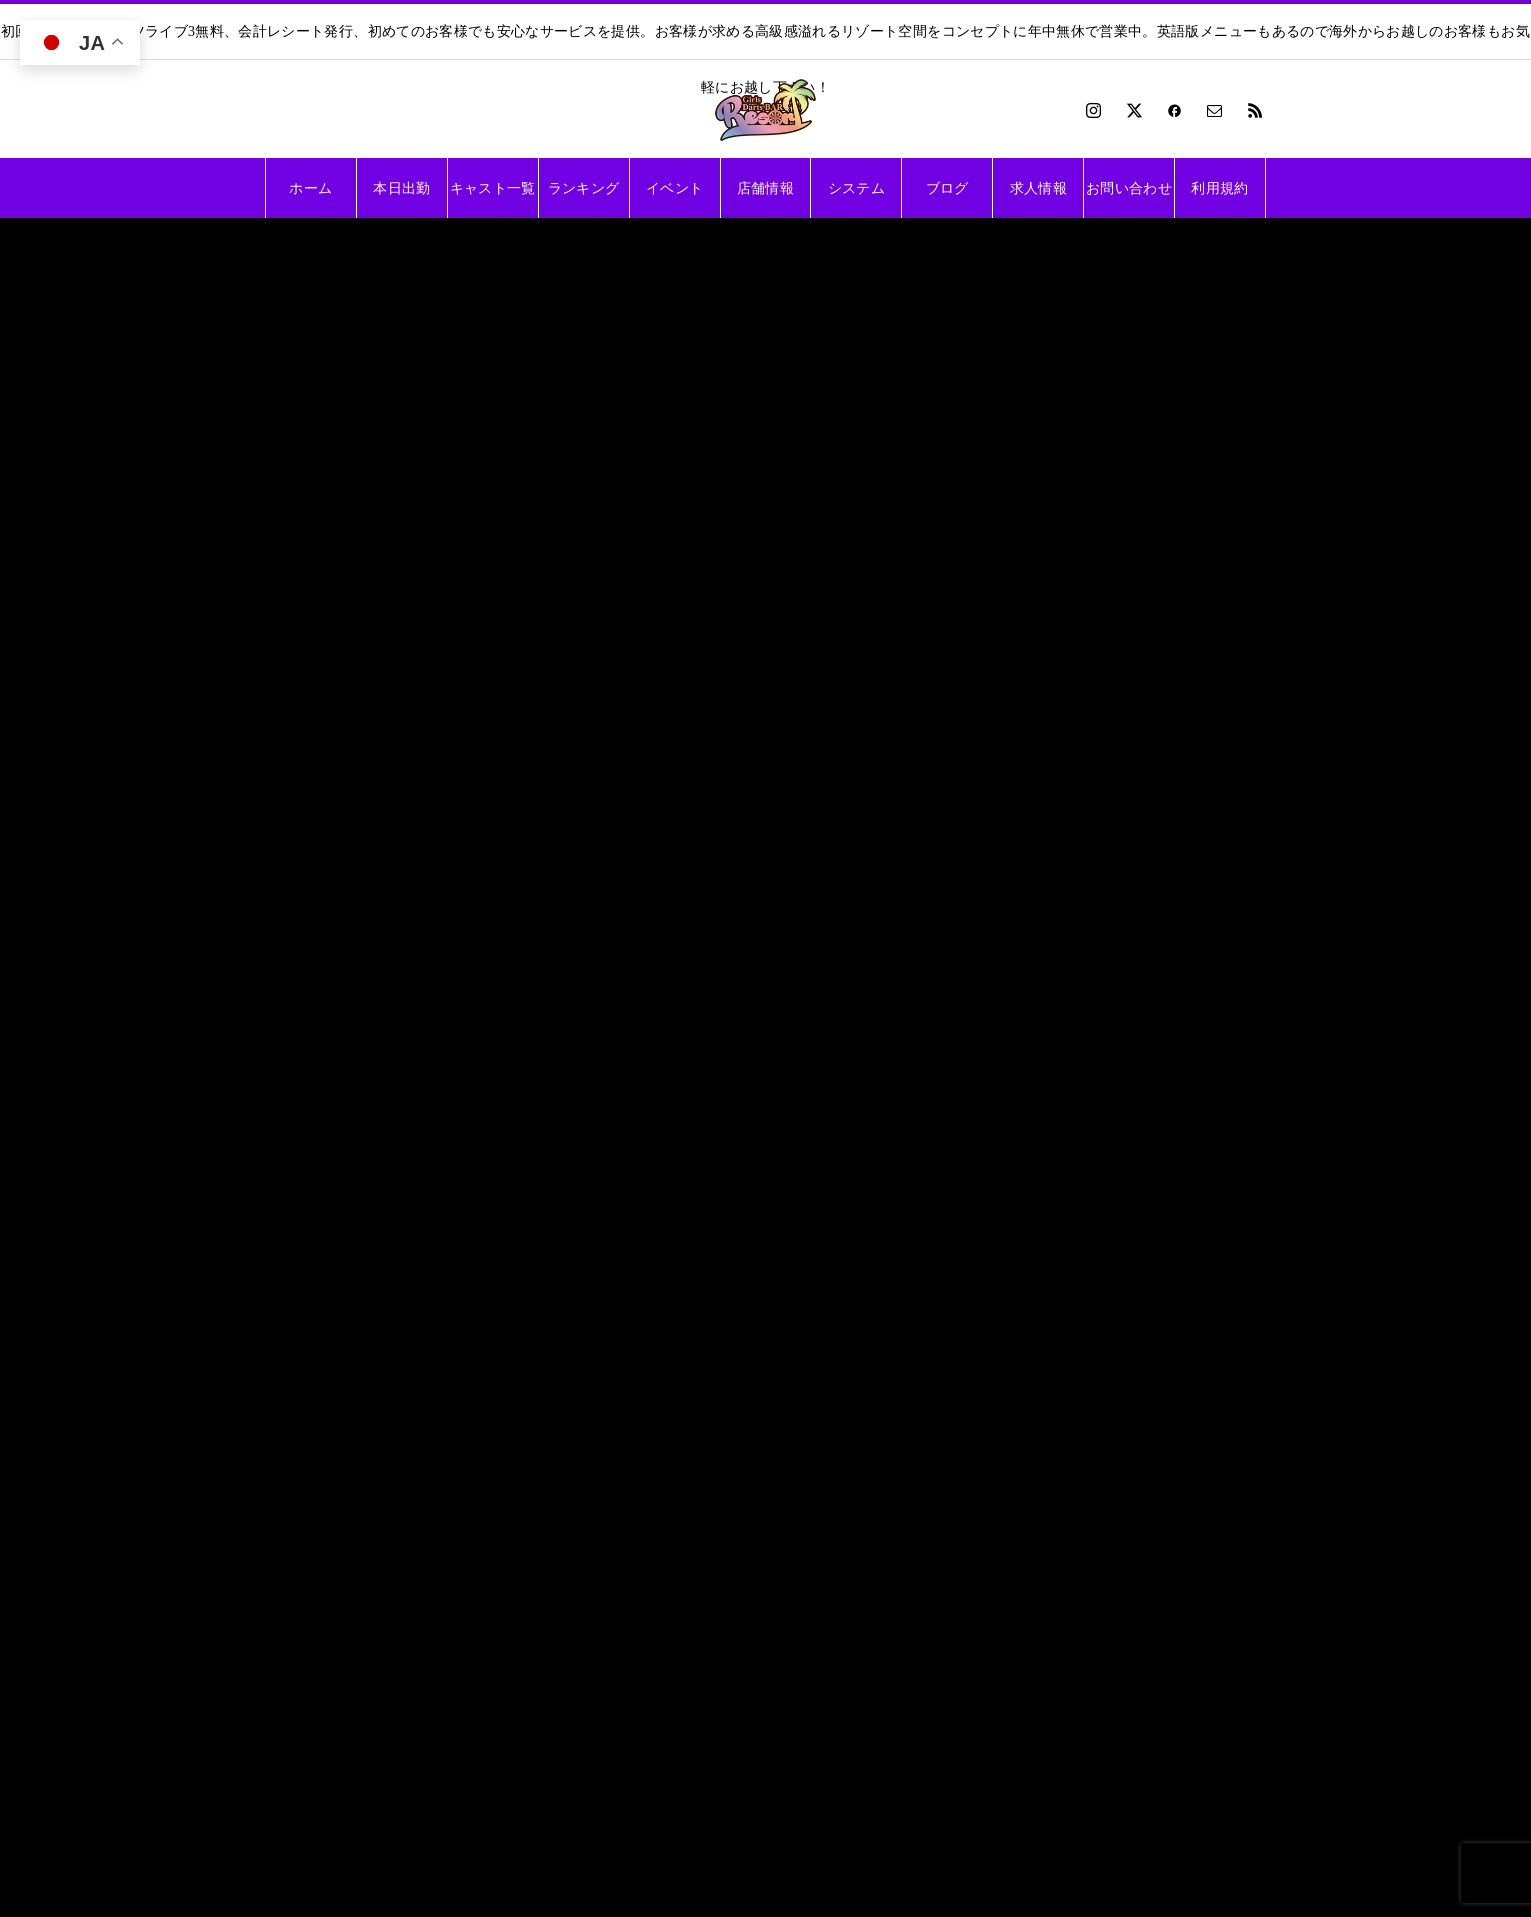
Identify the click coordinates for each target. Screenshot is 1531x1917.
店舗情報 (765, 188)
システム (856, 188)
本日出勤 (401, 188)
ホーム (310, 188)
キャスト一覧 (493, 188)
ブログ (947, 188)
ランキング (584, 188)
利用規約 (1219, 188)
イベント (674, 188)
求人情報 (1038, 188)
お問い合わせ (1129, 188)
